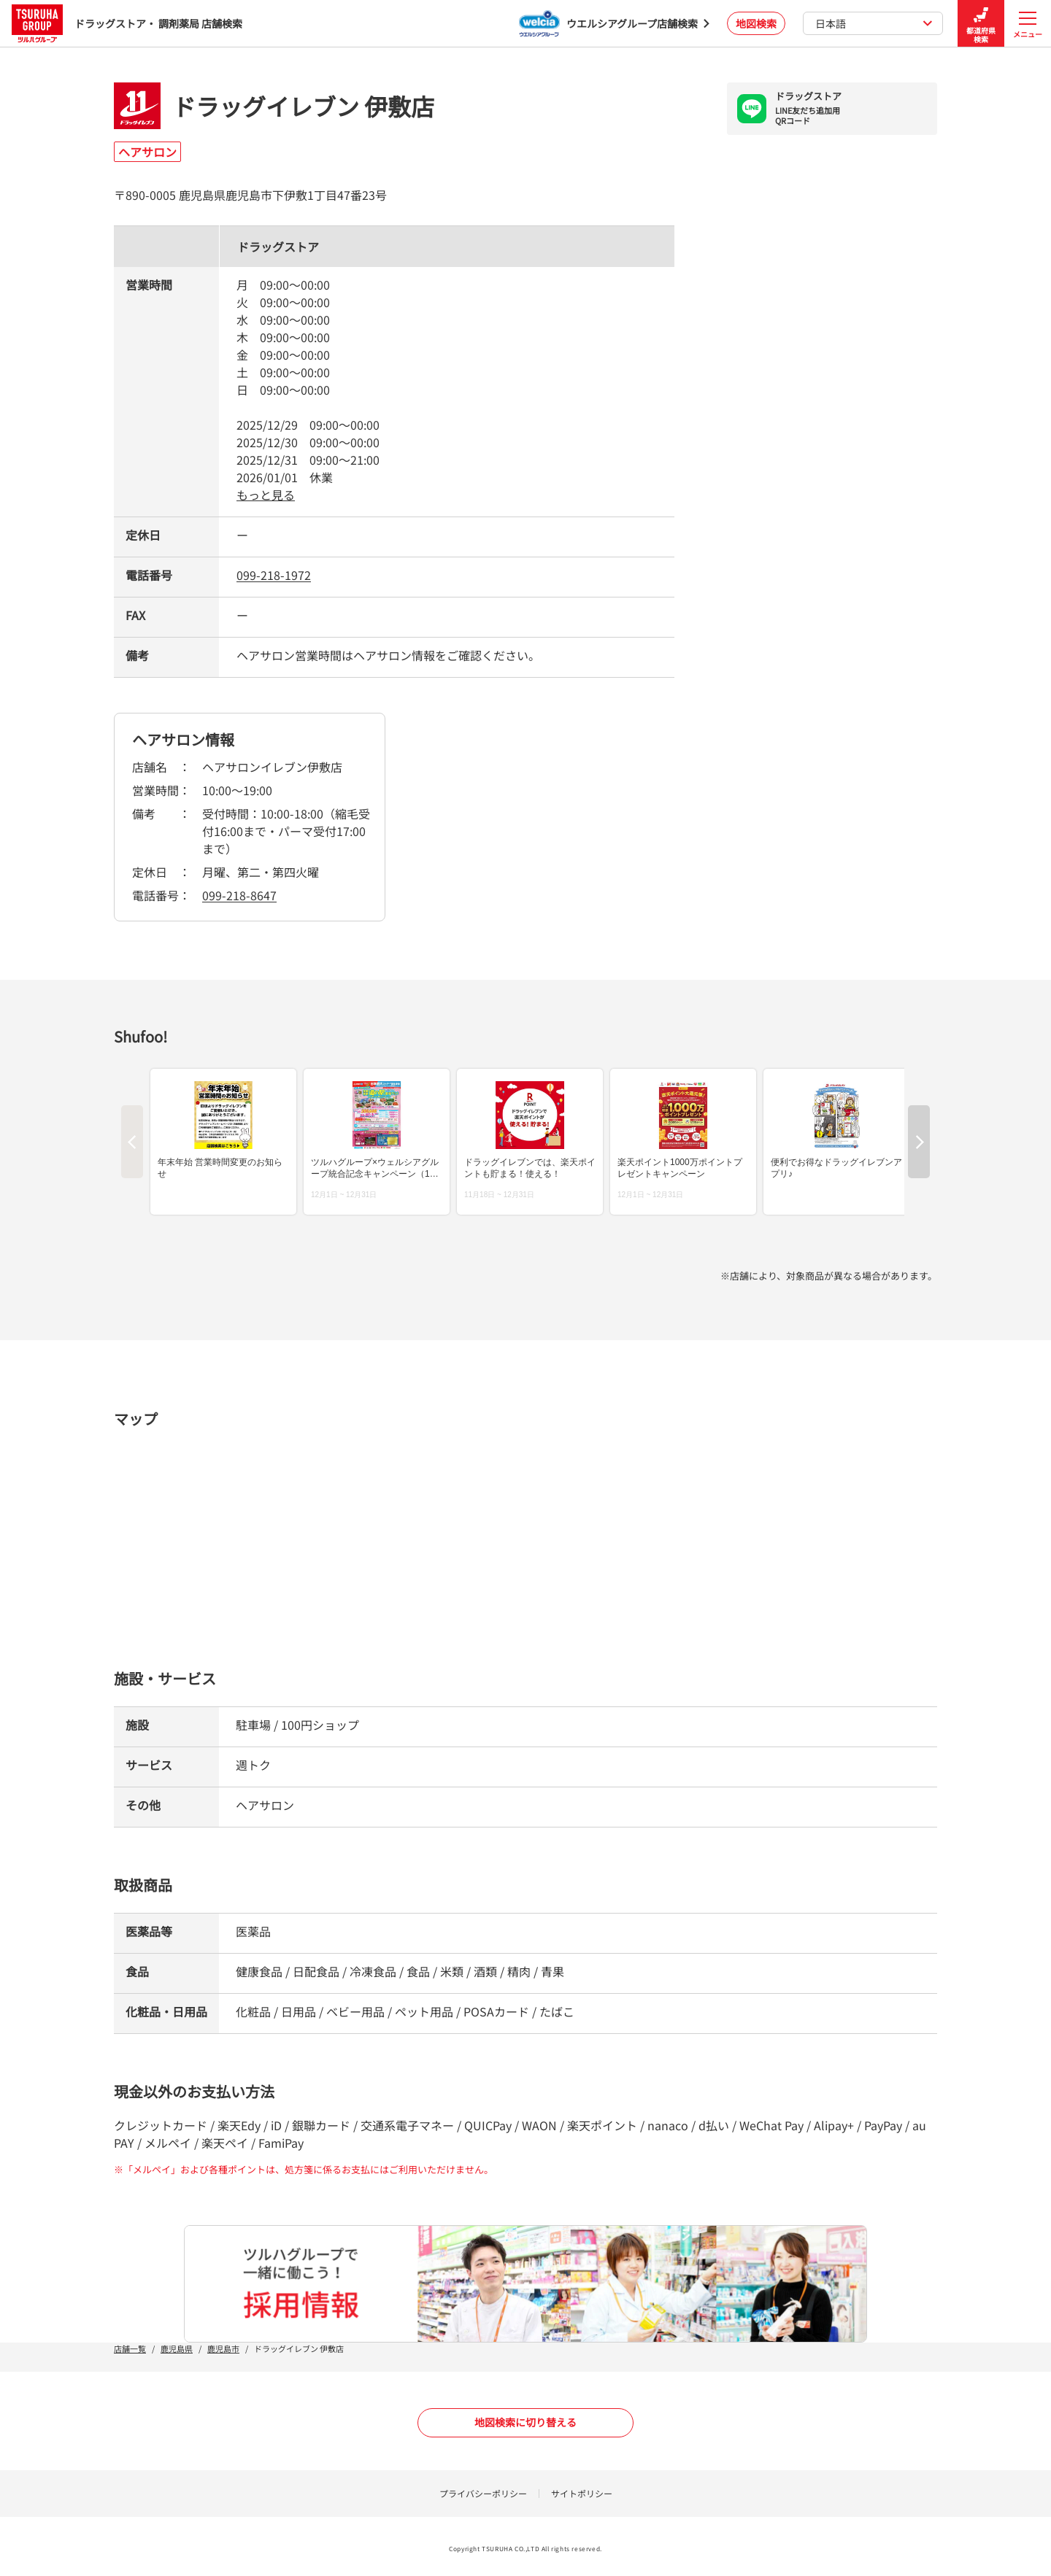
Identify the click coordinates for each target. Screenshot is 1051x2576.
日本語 (874, 23)
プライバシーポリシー (483, 2493)
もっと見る (265, 494)
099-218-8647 (239, 895)
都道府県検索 (981, 24)
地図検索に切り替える (525, 2422)
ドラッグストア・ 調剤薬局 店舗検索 (127, 23)
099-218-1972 (273, 575)
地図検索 (756, 23)
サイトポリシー (581, 2493)
